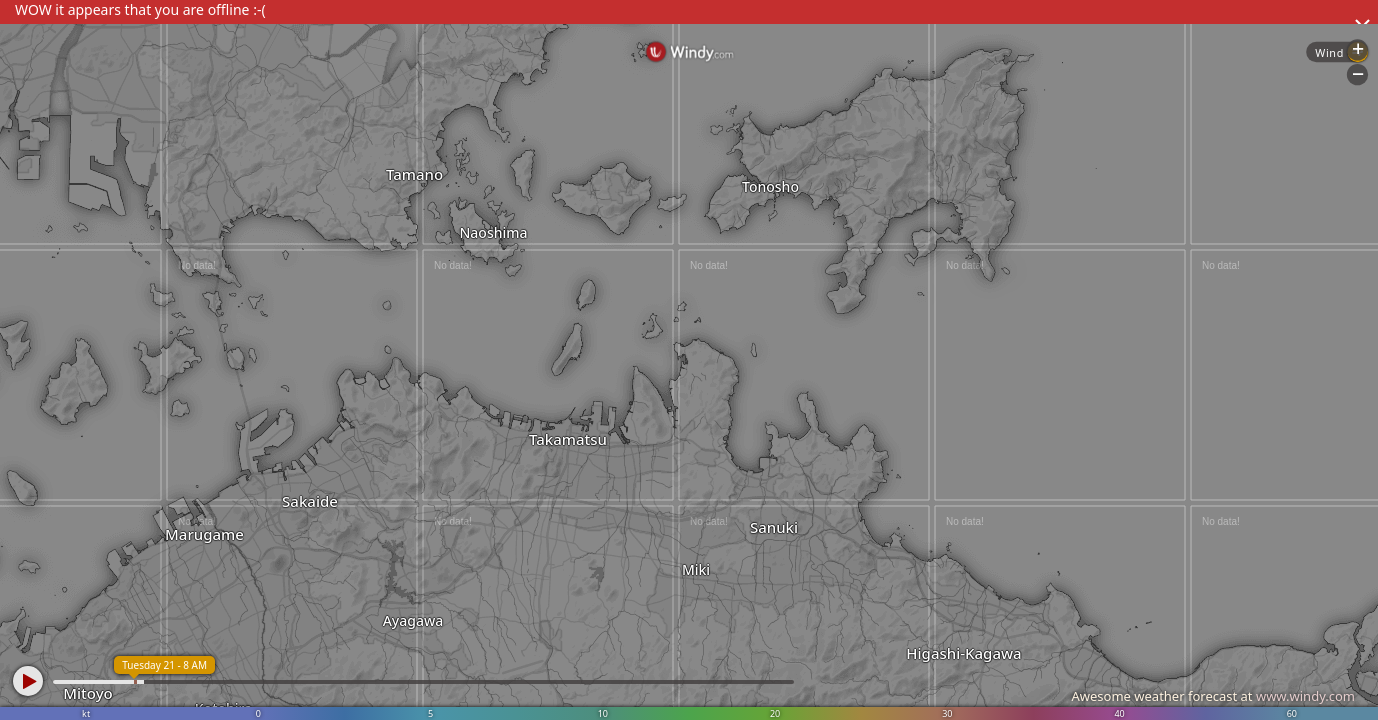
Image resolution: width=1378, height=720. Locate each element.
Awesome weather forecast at (1213, 696)
